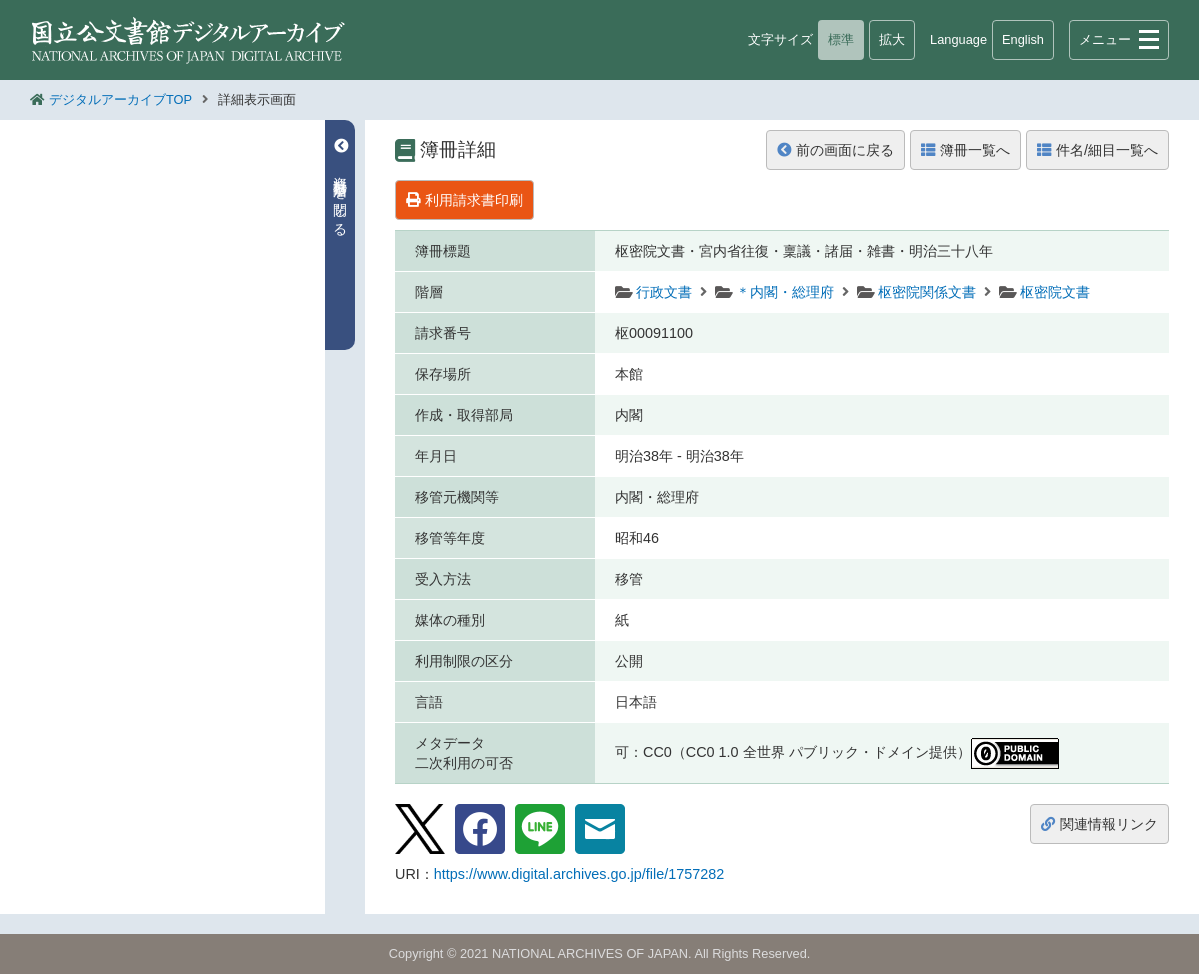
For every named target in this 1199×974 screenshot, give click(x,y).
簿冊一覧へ (965, 150)
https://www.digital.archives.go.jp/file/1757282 (579, 874)
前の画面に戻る (835, 150)
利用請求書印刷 (464, 200)
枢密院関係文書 (927, 292)
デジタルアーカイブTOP (120, 99)
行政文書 (664, 292)
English (1023, 39)
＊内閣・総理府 (785, 292)
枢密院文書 (1055, 292)
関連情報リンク (1099, 824)
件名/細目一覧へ (1097, 150)
